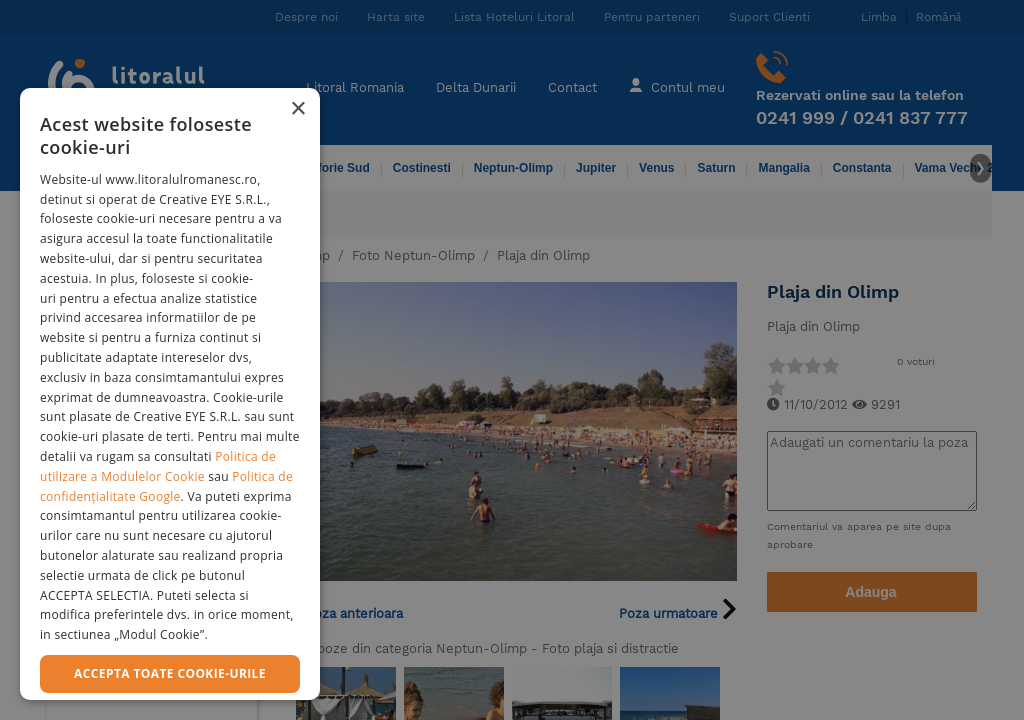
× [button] (297, 109)
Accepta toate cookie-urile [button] (170, 673)
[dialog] (170, 394)
